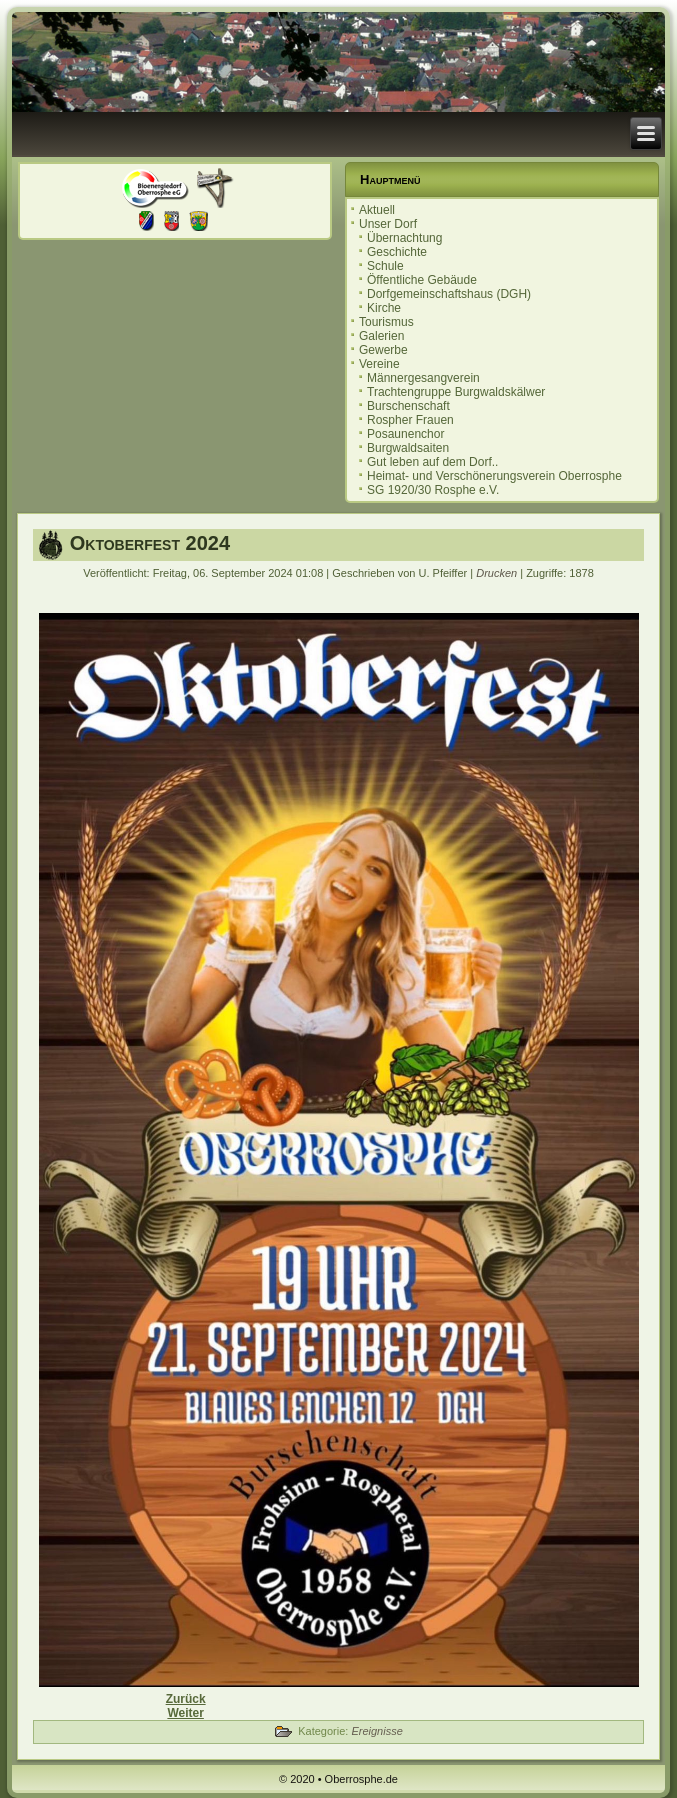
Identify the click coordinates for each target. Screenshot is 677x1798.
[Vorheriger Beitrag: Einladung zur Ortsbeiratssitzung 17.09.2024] (186, 1699)
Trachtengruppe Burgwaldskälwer (456, 392)
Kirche (384, 308)
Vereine (379, 364)
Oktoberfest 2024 (150, 543)
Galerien (381, 336)
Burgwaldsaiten (408, 448)
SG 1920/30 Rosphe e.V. (433, 490)
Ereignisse (376, 1731)
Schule (385, 266)
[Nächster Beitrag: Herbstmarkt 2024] (185, 1713)
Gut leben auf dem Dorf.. (432, 462)
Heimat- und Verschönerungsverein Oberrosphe (494, 476)
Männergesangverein (423, 378)
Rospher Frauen (410, 420)
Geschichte (397, 252)
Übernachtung (404, 238)
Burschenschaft (408, 406)
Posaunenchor (405, 434)
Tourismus (386, 322)
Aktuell (377, 210)
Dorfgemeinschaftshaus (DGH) (449, 294)
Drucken (498, 573)
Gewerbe (383, 350)
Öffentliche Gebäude (422, 280)
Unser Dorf (388, 224)
